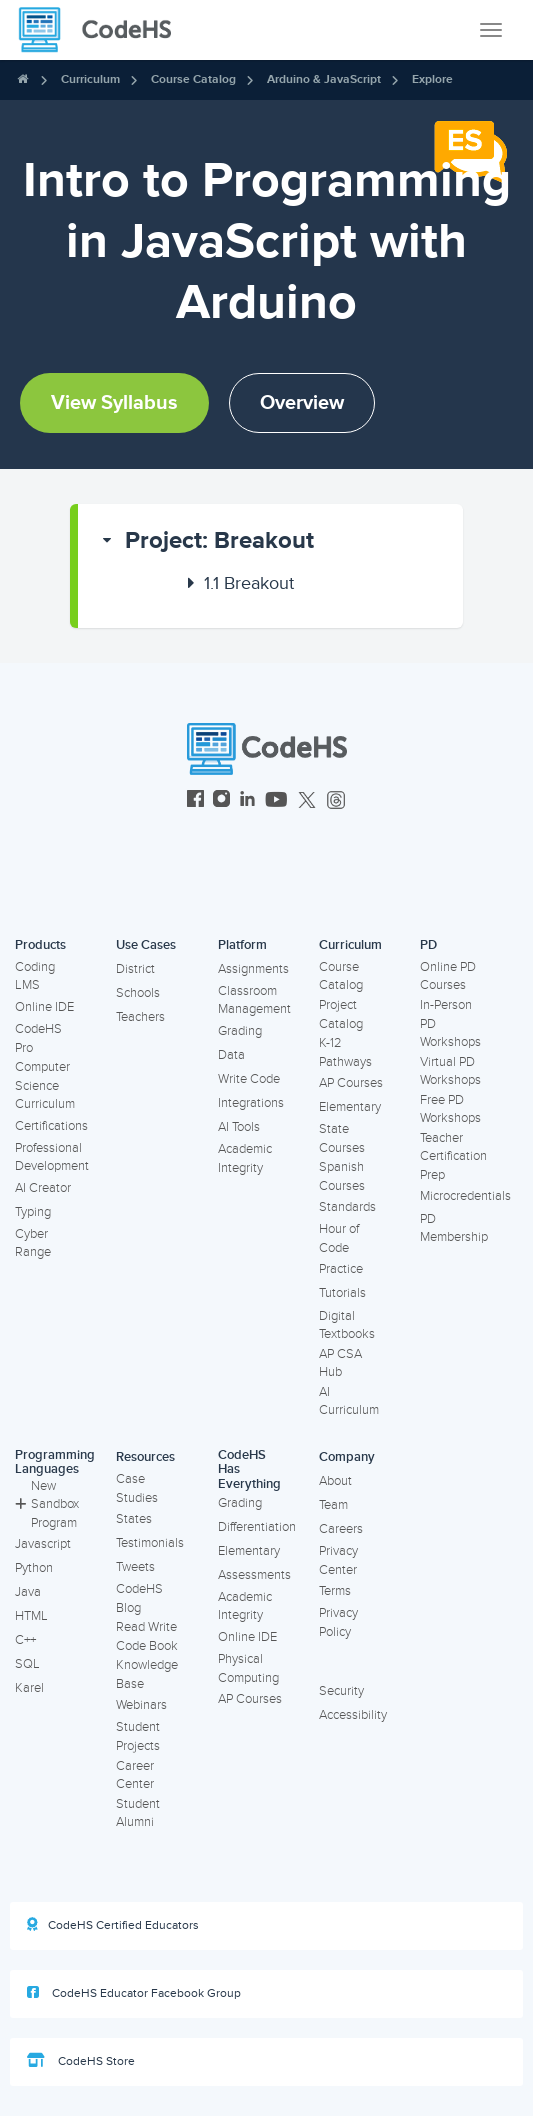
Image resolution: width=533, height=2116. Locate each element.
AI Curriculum (349, 1401)
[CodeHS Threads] (336, 801)
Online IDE (44, 1007)
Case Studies (137, 1488)
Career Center (135, 1775)
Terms (335, 1591)
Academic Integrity (245, 1158)
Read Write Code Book (147, 1636)
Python (34, 1568)
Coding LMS (35, 976)
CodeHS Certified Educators (113, 1925)
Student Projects (138, 1736)
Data (231, 1055)
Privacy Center (338, 1560)
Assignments (253, 969)
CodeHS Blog (139, 1598)
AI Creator (43, 1188)
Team (333, 1505)
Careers (341, 1529)
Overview (302, 403)
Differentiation (257, 1527)
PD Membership (454, 1228)
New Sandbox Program (47, 1504)
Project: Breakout (219, 540)
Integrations (251, 1103)
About (335, 1481)
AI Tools (239, 1127)
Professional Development (52, 1157)
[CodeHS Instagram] (221, 801)
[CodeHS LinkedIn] (247, 801)
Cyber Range (33, 1243)
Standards (347, 1207)
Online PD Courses (448, 976)
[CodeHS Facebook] (195, 801)
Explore (432, 79)
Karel (29, 1688)
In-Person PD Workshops (450, 1023)
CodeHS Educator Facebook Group (134, 1993)
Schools (138, 993)
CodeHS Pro (38, 1038)
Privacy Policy (338, 1622)
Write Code (249, 1079)
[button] (270, 541)
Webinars (141, 1705)
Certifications (51, 1126)
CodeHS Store (81, 2061)
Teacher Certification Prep (453, 1156)
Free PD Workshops (450, 1109)
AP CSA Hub (340, 1363)
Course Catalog (193, 79)
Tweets (135, 1567)
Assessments (254, 1575)
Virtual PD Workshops (450, 1071)
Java (28, 1592)
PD (428, 945)
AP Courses (351, 1083)
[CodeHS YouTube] (276, 801)
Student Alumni (138, 1813)
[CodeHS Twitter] (307, 801)
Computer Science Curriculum (45, 1085)
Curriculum (90, 79)
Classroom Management (254, 1000)
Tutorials (342, 1293)
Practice (341, 1269)
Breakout (249, 583)
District (135, 969)
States (134, 1519)
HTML (31, 1616)
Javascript (43, 1544)
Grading (240, 1031)
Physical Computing (248, 1668)
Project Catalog (341, 1014)
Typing (33, 1212)
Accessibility (353, 1715)
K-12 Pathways (345, 1052)
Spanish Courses (342, 1176)
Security (341, 1691)
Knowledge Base (147, 1674)
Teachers (140, 1017)
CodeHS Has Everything (249, 1469)
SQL (27, 1664)
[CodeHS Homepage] (103, 30)
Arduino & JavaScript (324, 79)
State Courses (342, 1138)
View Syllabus (114, 403)
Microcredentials (465, 1196)
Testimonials (150, 1543)
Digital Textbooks (347, 1325)
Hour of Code (339, 1238)
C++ (25, 1640)
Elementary (350, 1107)
